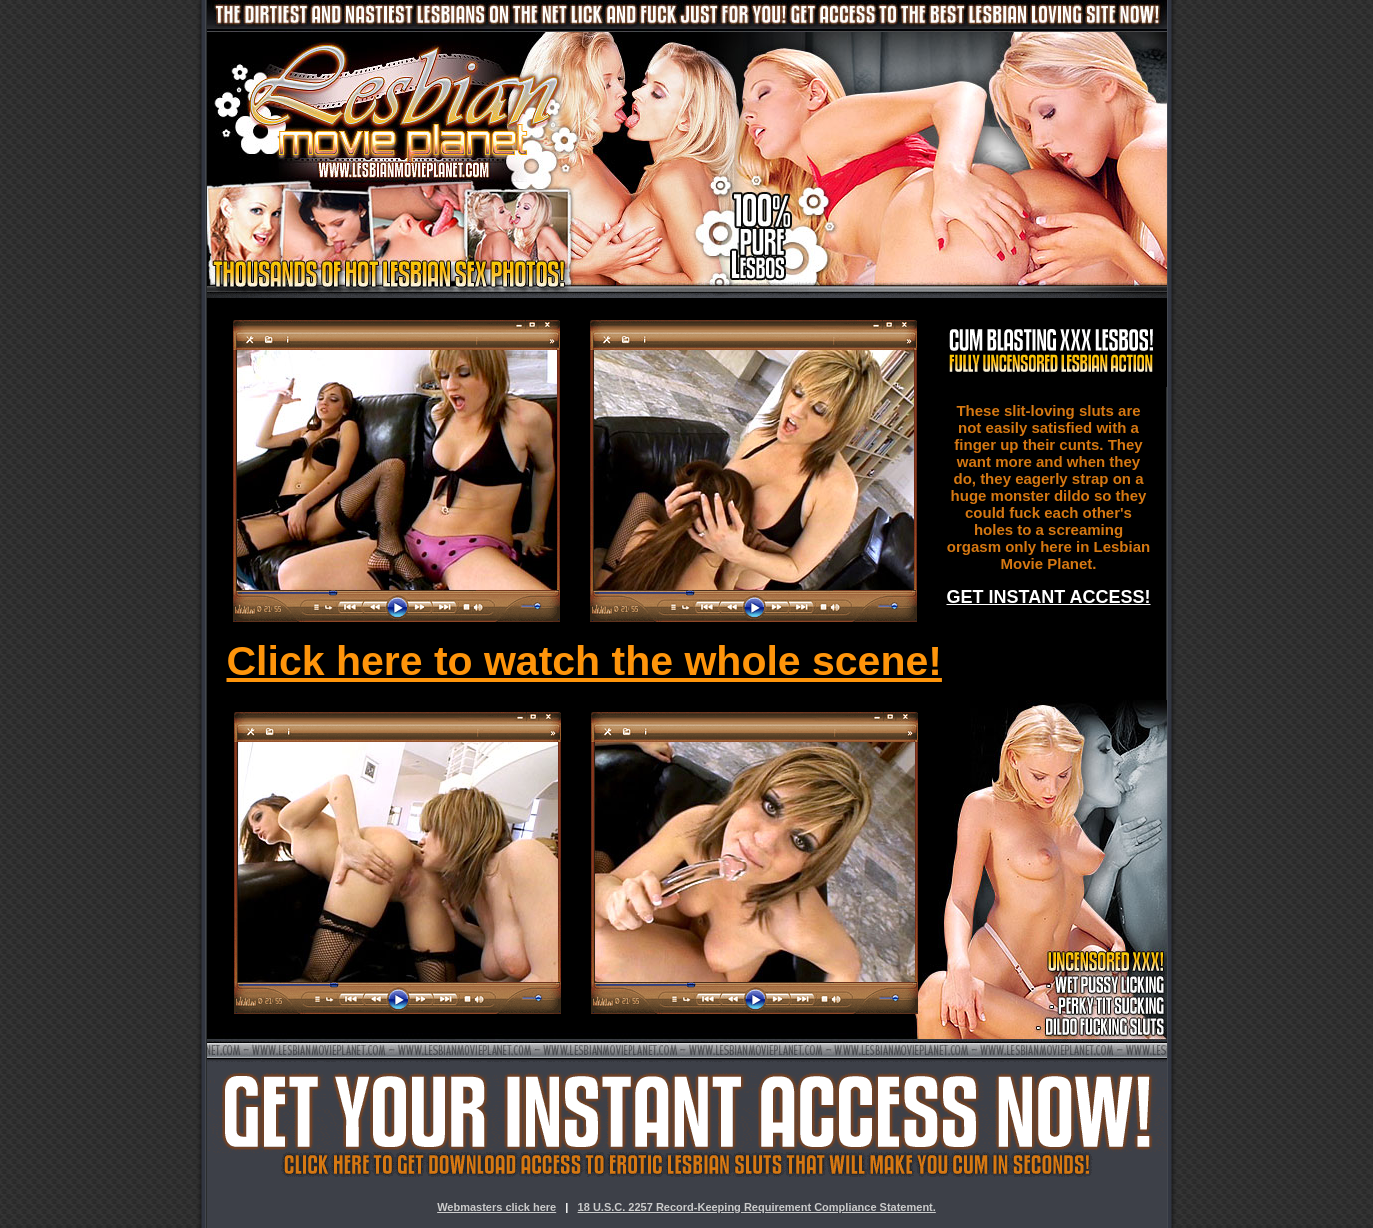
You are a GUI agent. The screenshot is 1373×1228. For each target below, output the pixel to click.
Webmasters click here (496, 1207)
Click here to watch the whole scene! (584, 661)
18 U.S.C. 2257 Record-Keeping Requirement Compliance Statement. (757, 1207)
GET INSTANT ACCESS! (1048, 597)
